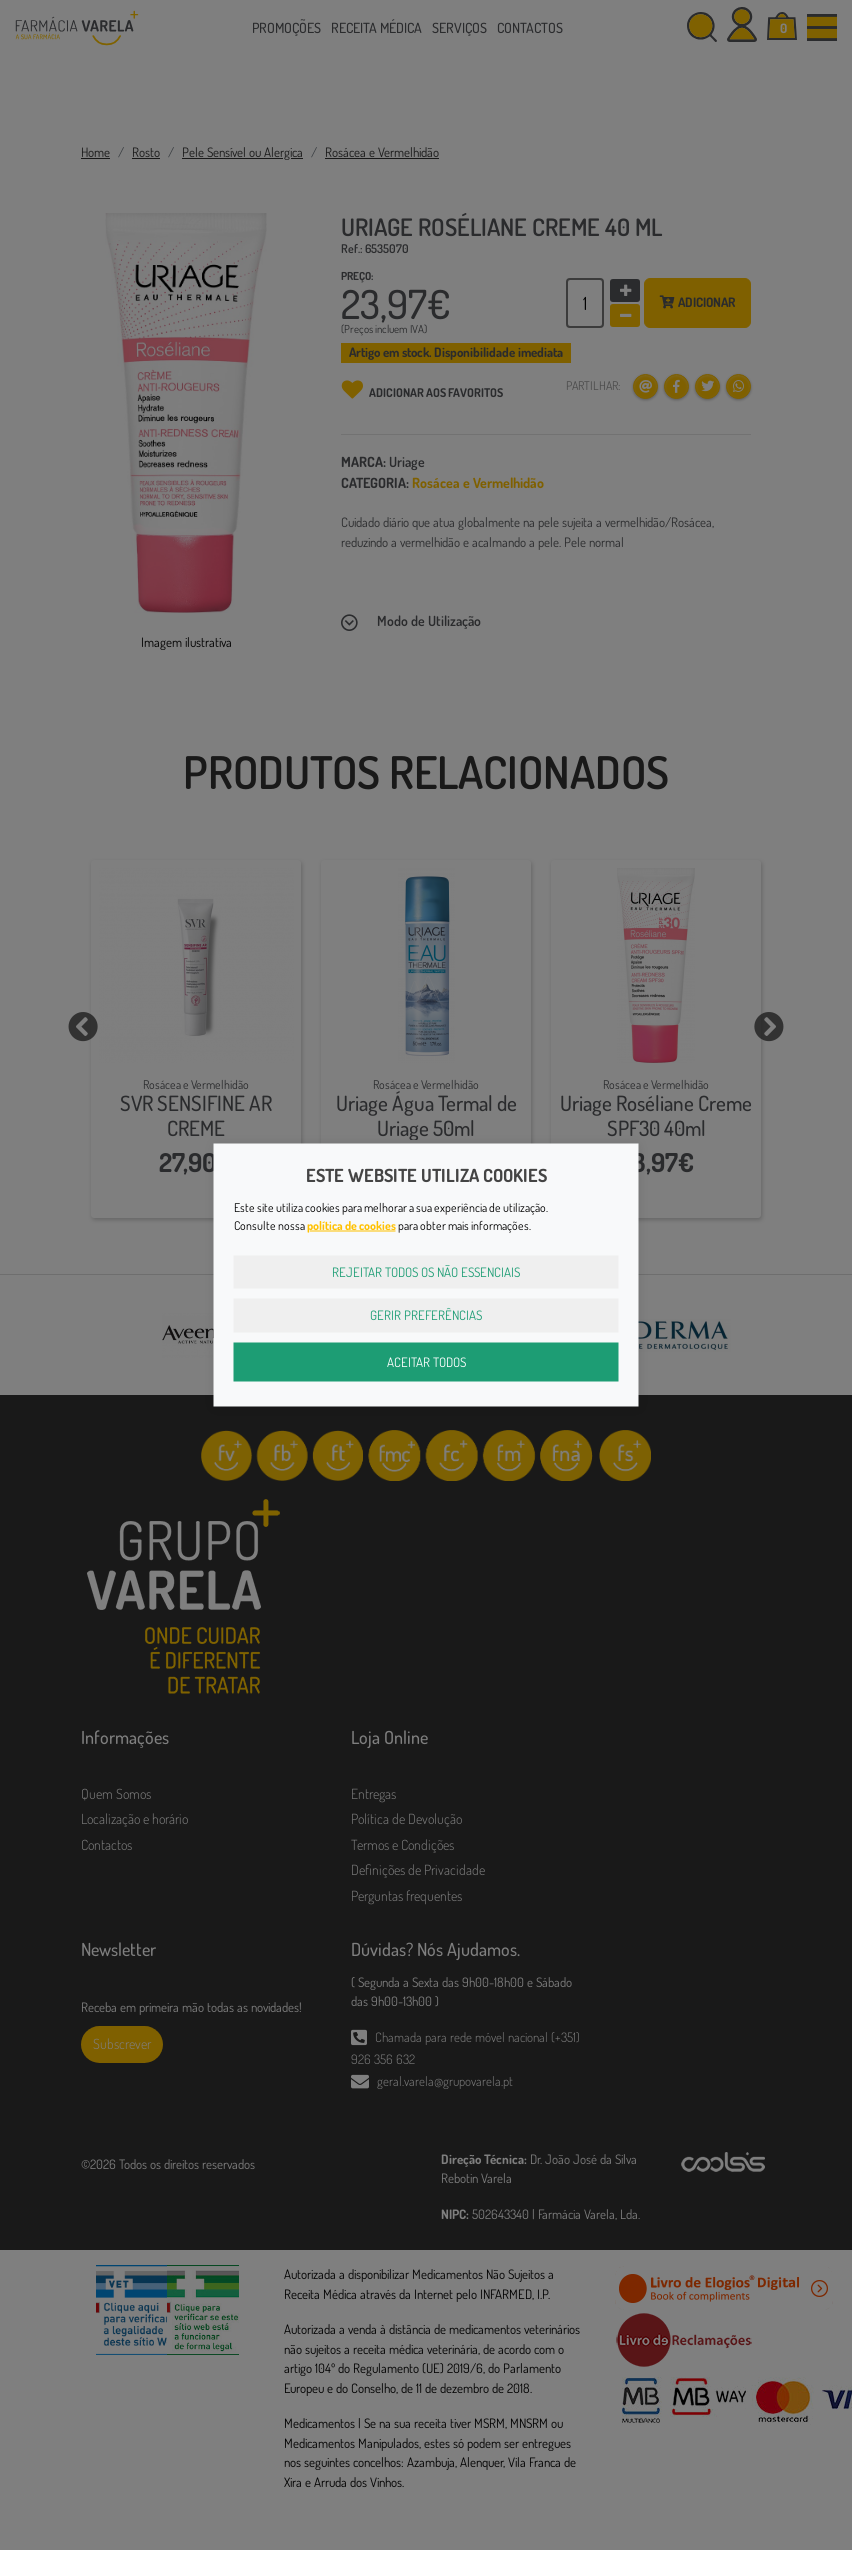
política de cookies (351, 1224)
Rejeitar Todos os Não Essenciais (426, 1271)
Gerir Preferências (426, 1315)
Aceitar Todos (426, 1361)
